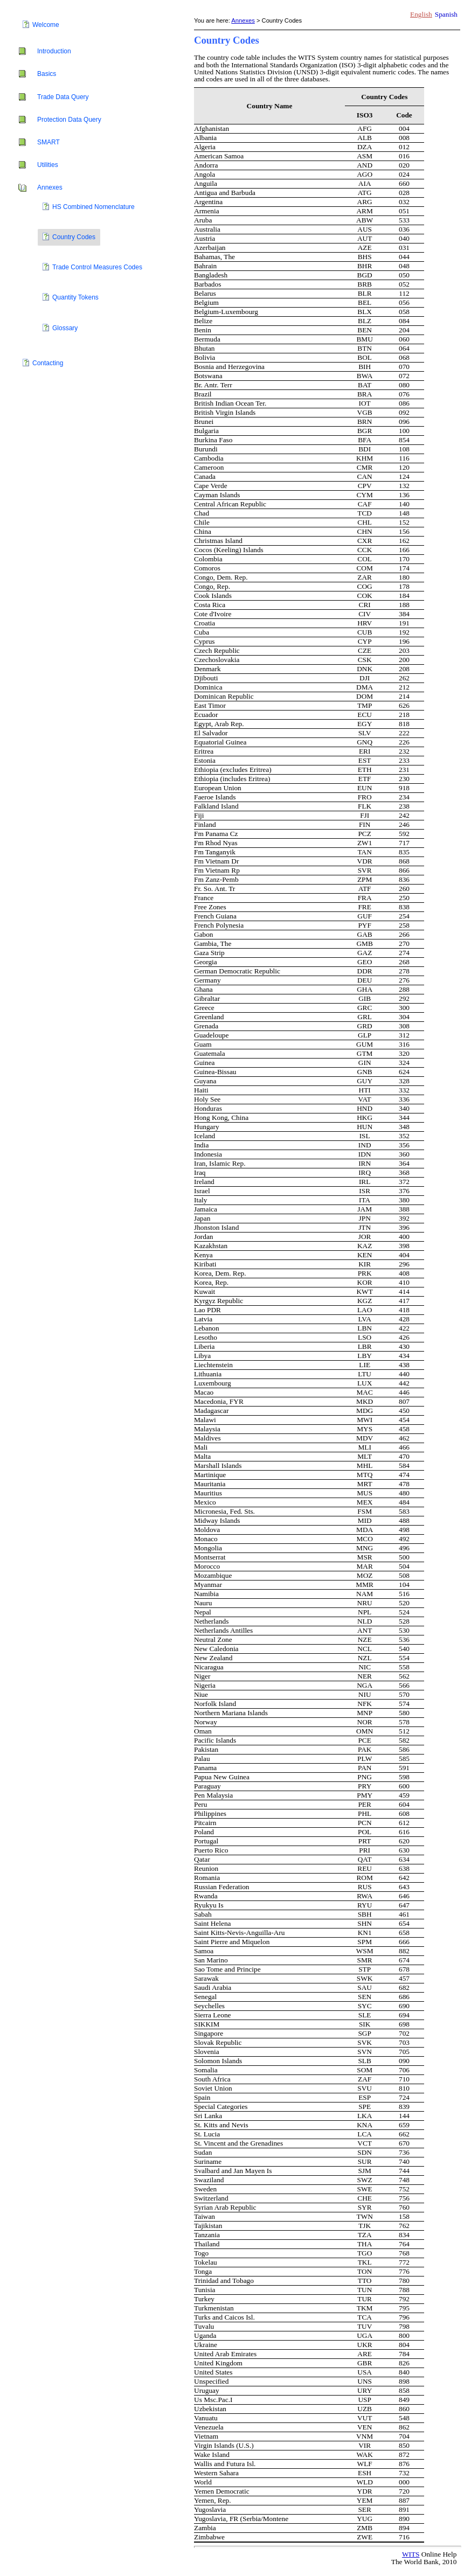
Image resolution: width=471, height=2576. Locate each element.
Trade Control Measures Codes (97, 267)
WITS (411, 2554)
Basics (46, 74)
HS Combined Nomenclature (93, 207)
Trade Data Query (63, 97)
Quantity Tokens (75, 297)
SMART (48, 142)
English (421, 14)
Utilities (47, 165)
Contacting (47, 363)
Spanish (446, 14)
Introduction (54, 51)
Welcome (45, 25)
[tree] (97, 195)
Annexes (50, 187)
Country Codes (73, 237)
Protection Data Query (69, 119)
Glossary (65, 328)
